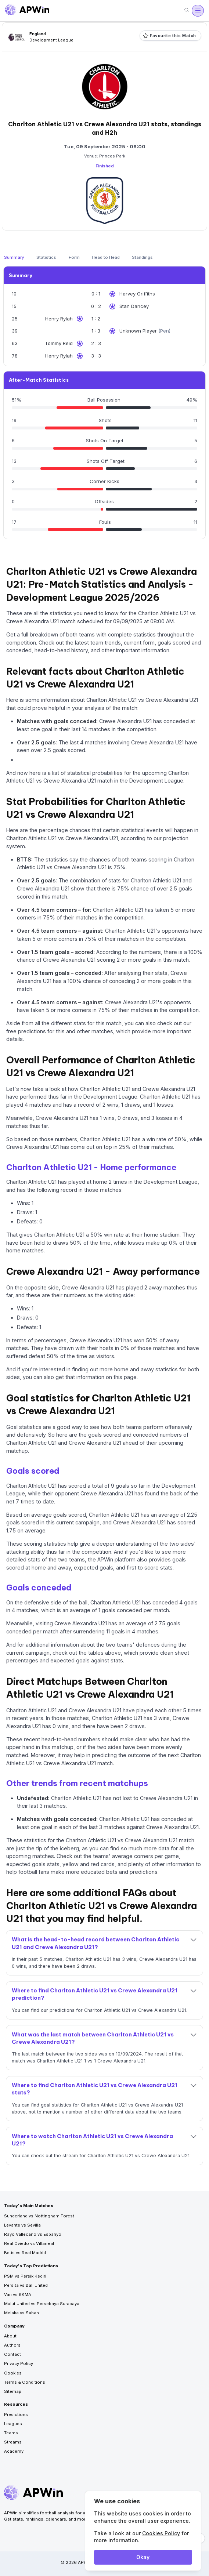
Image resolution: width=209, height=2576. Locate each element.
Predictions (16, 2414)
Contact (12, 2354)
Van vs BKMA (17, 2294)
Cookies (13, 2373)
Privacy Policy (18, 2363)
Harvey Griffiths (137, 294)
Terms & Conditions (24, 2382)
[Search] (186, 10)
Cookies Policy (161, 2533)
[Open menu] (197, 11)
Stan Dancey (134, 306)
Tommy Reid (59, 343)
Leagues (13, 2423)
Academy (14, 2451)
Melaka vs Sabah (21, 2312)
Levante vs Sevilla (22, 2225)
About (10, 2336)
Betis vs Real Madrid (25, 2252)
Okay (142, 2557)
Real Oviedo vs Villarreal (29, 2243)
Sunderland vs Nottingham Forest (39, 2215)
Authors (12, 2345)
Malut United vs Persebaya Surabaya (41, 2303)
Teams (11, 2432)
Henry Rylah (59, 319)
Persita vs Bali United (26, 2285)
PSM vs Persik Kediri (25, 2276)
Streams (13, 2442)
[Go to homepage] (27, 10)
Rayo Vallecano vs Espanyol (33, 2234)
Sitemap (12, 2391)
